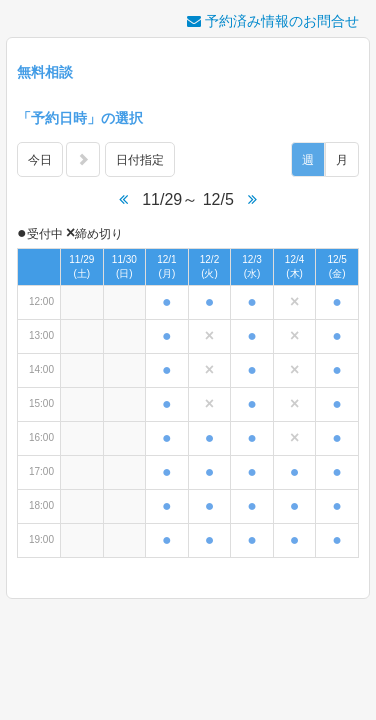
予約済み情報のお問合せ (273, 21)
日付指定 (140, 160)
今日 (40, 160)
